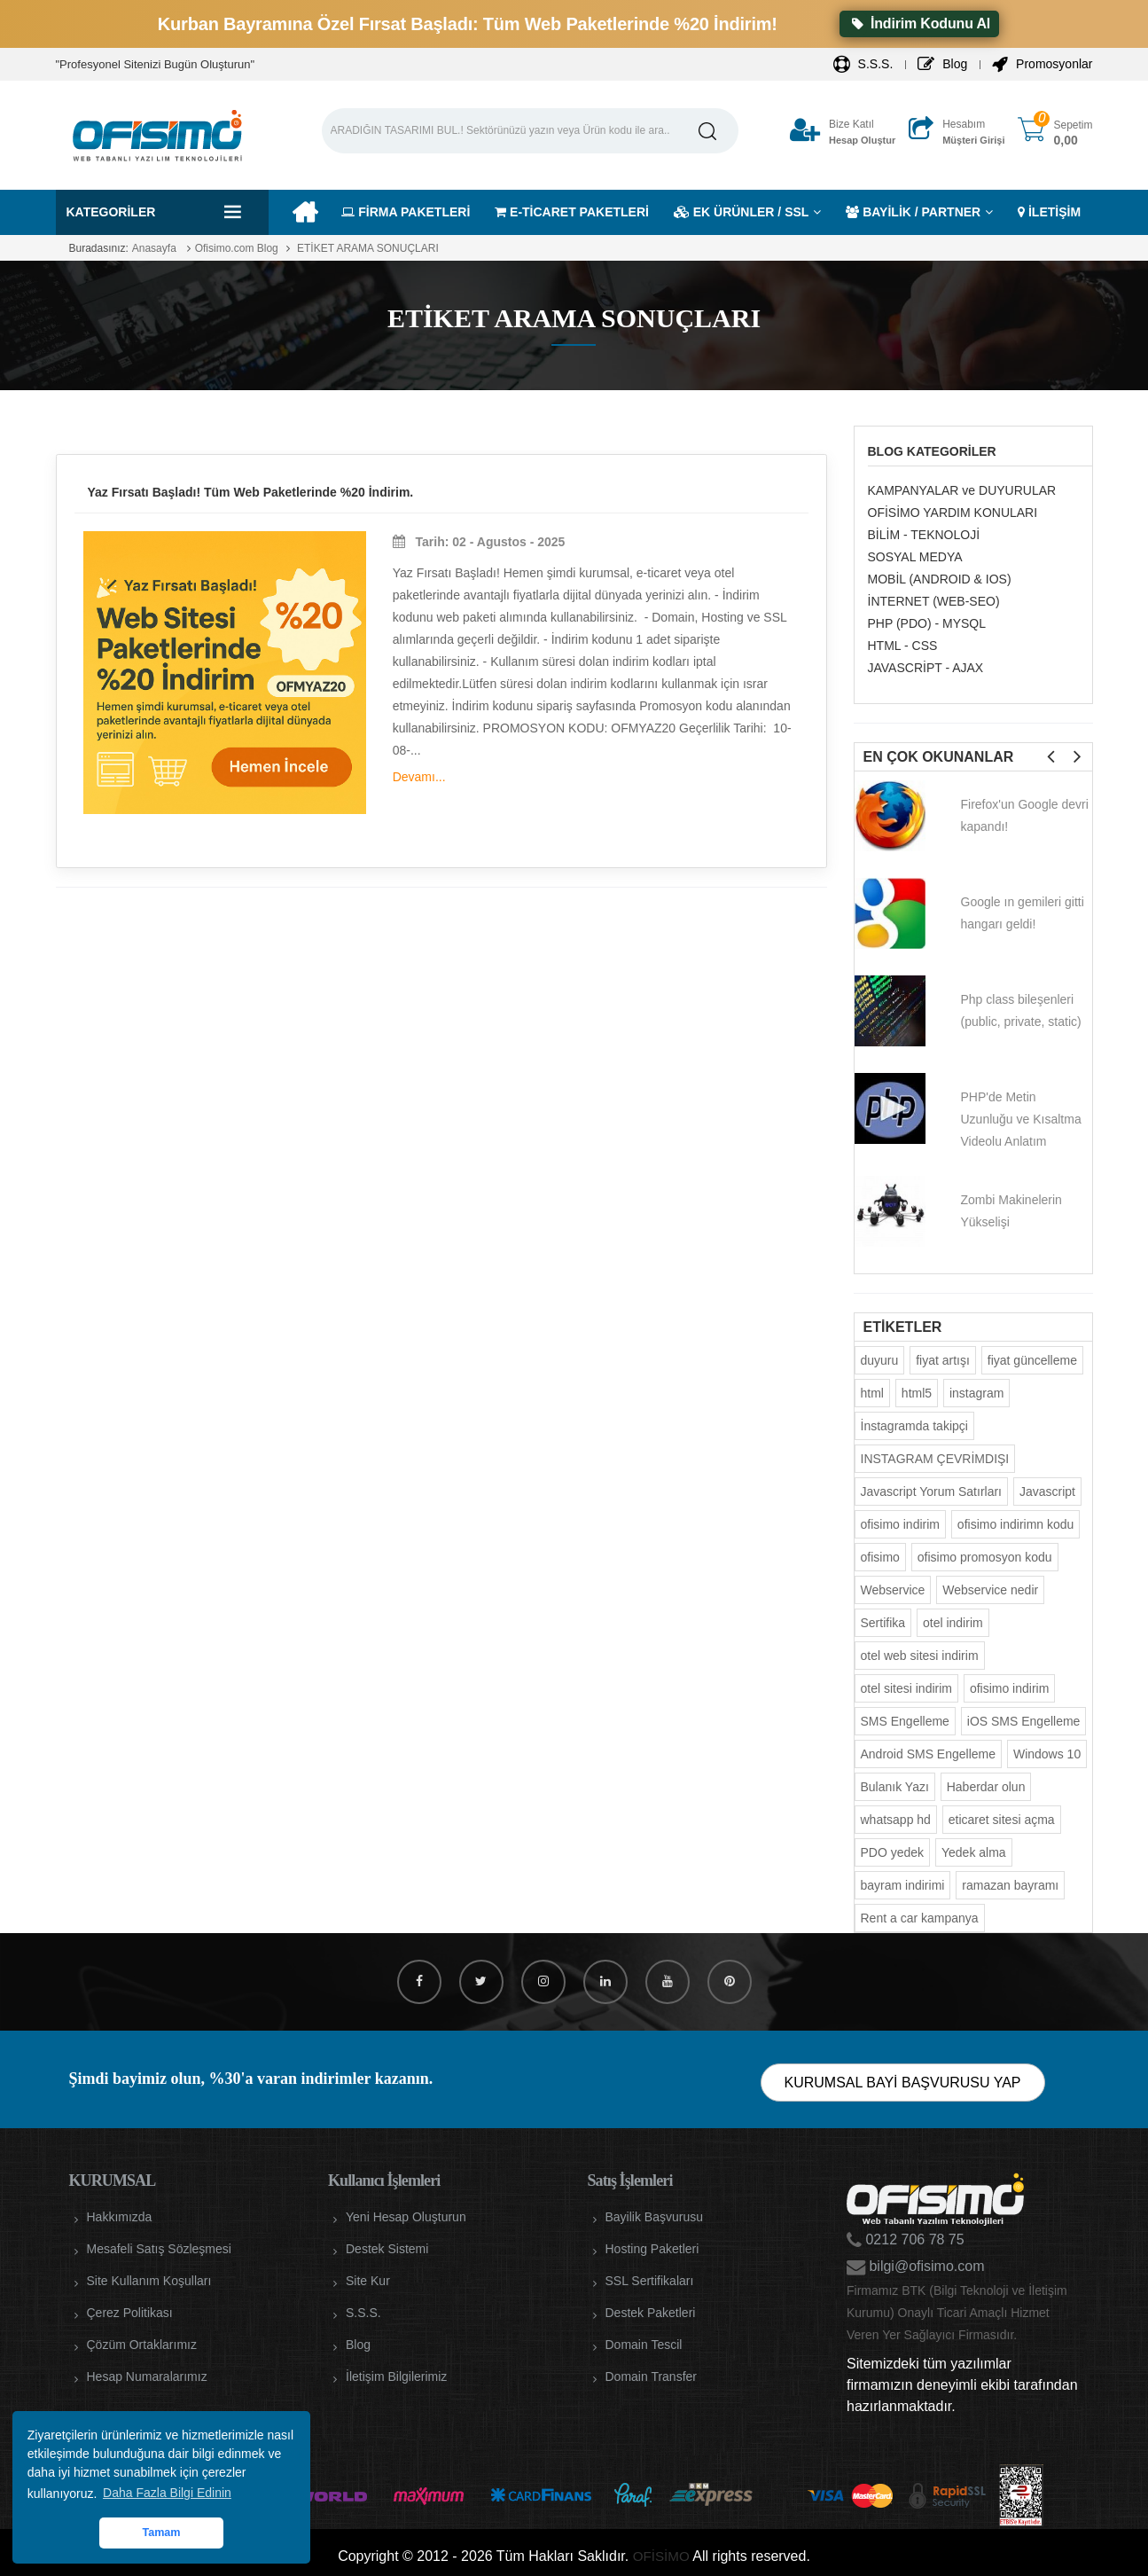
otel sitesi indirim (906, 1688)
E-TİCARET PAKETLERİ (572, 212)
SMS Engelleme (905, 1721)
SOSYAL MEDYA (915, 557)
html (872, 1393)
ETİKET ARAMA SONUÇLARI (366, 248)
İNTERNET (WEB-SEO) (934, 601)
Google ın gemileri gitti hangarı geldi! (1022, 913)
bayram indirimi (903, 1885)
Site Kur (368, 2281)
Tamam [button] (161, 2532)
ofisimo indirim (900, 1524)
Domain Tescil (644, 2344)
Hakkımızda (119, 2217)
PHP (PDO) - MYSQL (927, 623)
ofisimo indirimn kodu (1015, 1524)
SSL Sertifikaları (649, 2281)
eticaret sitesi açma (1002, 1820)
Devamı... (419, 777)
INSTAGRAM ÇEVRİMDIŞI (935, 1459)
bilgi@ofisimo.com (925, 2266)
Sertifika (883, 1623)
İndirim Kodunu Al (919, 23)
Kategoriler (111, 212)
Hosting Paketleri (652, 2249)
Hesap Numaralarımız (147, 2376)
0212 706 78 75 (913, 2239)
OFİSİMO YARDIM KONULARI (953, 512)
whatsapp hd (896, 1820)
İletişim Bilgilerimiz (396, 2376)
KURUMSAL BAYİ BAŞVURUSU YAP (903, 2082)
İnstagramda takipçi (914, 1426)
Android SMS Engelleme (928, 1754)
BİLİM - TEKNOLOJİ (924, 535)
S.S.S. (863, 64)
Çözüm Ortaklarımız (142, 2344)
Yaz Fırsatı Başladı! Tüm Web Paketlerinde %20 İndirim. (251, 492)
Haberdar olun (986, 1787)
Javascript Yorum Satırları (932, 1491)
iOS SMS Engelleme (1024, 1721)
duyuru (880, 1360)
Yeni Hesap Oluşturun (406, 2217)
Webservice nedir (990, 1590)
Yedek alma (973, 1852)
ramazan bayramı (1010, 1885)
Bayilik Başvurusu (654, 2217)
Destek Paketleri (650, 2313)
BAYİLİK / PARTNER (913, 212)
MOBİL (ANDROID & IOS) (939, 579)
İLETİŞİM (1049, 212)
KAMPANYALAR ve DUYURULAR (962, 490)
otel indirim (953, 1623)
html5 (917, 1393)
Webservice (893, 1590)
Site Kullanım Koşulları (149, 2281)
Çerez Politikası (130, 2313)
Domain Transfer (651, 2376)
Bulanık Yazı (895, 1787)
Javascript (1047, 1491)
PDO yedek (893, 1852)
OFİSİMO (661, 2556)
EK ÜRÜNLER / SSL (741, 212)
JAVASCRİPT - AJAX (926, 668)
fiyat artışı (943, 1360)
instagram (976, 1393)
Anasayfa (154, 248)
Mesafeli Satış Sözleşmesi (159, 2249)
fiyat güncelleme (1032, 1360)
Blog (942, 64)
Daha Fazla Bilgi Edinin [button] (167, 2493)
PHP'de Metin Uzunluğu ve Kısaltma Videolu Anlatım (1021, 1119)
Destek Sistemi (387, 2249)
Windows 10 (1047, 1754)
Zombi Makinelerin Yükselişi (1011, 1211)
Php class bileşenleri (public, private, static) (1021, 1010)
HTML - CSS (903, 645)
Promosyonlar (1042, 64)
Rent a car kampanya (920, 1918)
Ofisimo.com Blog (236, 248)
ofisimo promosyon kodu (985, 1557)
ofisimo (880, 1557)
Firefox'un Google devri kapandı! (1025, 815)
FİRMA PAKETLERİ (405, 212)
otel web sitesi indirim (920, 1655)
